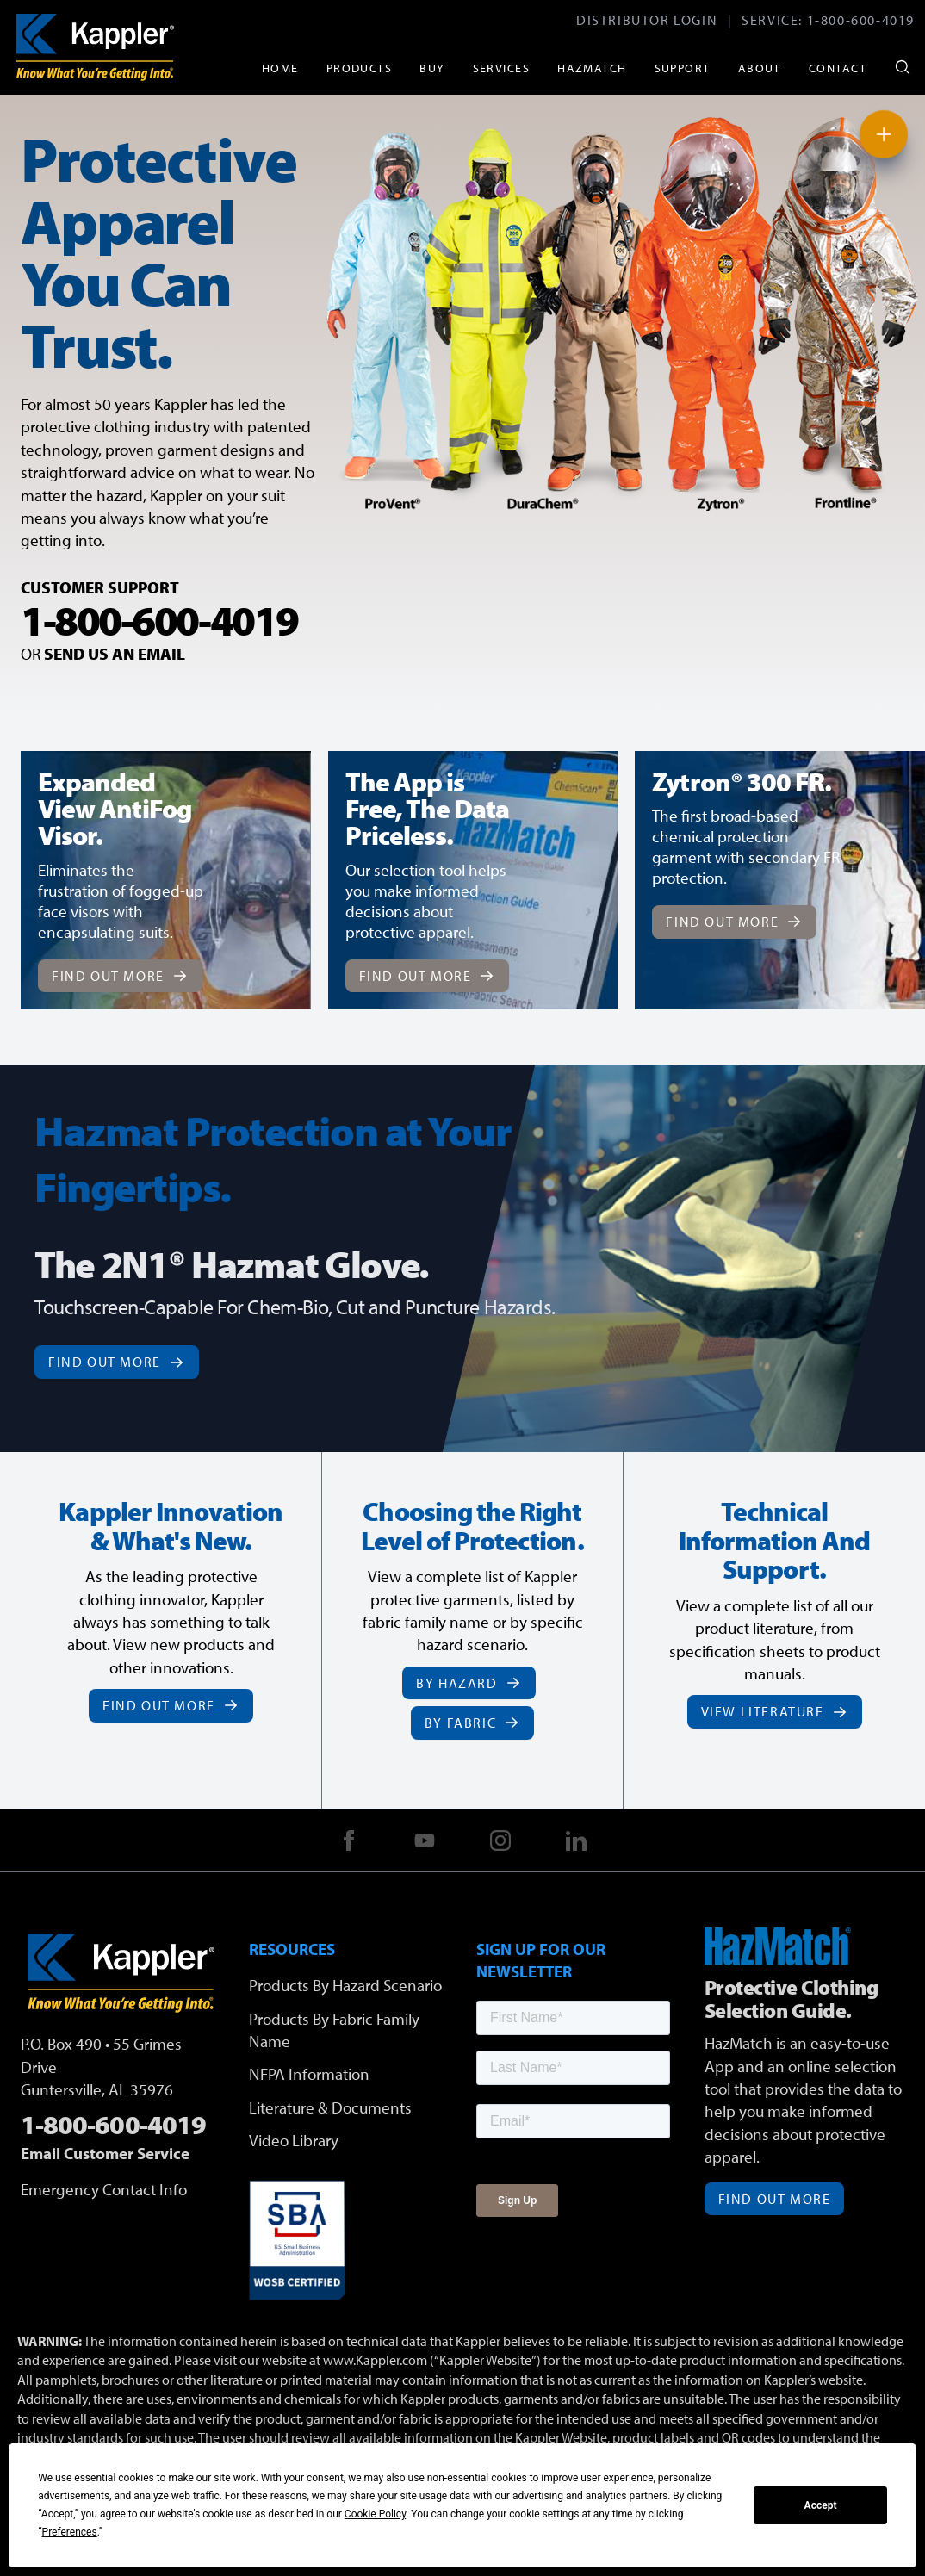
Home (280, 67)
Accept (820, 2505)
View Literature (774, 1711)
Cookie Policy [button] (375, 2514)
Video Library (293, 2140)
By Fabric (472, 1722)
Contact (837, 67)
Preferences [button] (69, 2532)
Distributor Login (646, 19)
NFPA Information (309, 2074)
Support (683, 67)
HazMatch (592, 67)
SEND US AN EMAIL (114, 653)
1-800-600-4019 (861, 19)
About (759, 67)
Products (359, 67)
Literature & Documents (330, 2107)
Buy (431, 67)
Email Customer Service (105, 2153)
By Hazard (468, 1682)
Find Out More (120, 975)
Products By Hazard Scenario (345, 1985)
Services (502, 67)
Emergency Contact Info (104, 2189)
